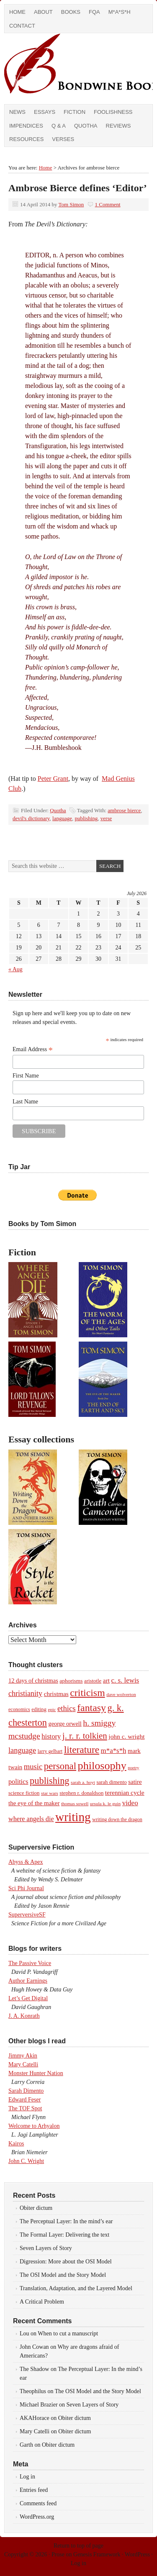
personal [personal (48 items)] (60, 1766)
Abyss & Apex (25, 1862)
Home (17, 12)
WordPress (137, 2554)
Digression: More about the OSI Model (66, 2261)
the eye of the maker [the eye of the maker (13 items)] (33, 1803)
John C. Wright (26, 2161)
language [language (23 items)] (22, 1750)
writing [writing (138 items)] (73, 1817)
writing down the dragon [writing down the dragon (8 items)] (117, 1819)
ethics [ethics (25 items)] (66, 1708)
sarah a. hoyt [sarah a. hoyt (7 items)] (83, 1782)
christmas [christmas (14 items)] (56, 1693)
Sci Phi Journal (26, 1888)
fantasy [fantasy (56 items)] (91, 1707)
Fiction (74, 112)
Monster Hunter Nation (35, 2073)
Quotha (86, 126)
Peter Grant (53, 778)
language (62, 818)
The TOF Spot (25, 2108)
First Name (26, 1075)
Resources (26, 139)
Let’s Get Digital (28, 1998)
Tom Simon (71, 204)
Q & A (58, 126)
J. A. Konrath (24, 2016)
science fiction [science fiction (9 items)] (23, 1793)
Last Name (25, 1101)
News (17, 112)
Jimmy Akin (22, 2056)
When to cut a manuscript (68, 2333)
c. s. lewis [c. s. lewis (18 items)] (125, 1680)
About (43, 12)
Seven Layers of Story (46, 2248)
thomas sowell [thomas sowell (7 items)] (74, 1803)
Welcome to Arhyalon (34, 2126)
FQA (94, 12)
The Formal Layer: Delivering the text (64, 2235)
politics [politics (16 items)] (18, 1781)
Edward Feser (24, 2099)
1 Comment (108, 204)
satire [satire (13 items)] (135, 1781)
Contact (22, 26)
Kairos (16, 2143)
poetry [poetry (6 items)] (133, 1767)
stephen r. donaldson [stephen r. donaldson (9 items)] (81, 1793)
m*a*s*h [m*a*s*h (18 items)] (113, 1751)
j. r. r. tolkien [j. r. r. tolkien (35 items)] (84, 1736)
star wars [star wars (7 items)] (49, 1793)
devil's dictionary (31, 818)
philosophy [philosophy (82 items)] (102, 1766)
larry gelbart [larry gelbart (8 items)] (50, 1751)
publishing (86, 818)
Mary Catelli (23, 2064)
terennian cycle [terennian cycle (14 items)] (124, 1792)
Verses (63, 139)
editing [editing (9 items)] (38, 1709)
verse (106, 818)
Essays (44, 112)
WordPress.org (37, 2517)
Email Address (33, 1049)
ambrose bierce (124, 810)
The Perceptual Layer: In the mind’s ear (66, 2221)
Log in (27, 2476)
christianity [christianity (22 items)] (25, 1693)
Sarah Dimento (26, 2091)
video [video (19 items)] (130, 1803)
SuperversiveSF (27, 1914)
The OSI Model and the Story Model (63, 2275)
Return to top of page (78, 2546)
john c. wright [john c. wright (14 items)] (126, 1736)
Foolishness (113, 112)
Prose (57, 2554)
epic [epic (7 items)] (52, 1709)
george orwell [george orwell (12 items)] (64, 1723)
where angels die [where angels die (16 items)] (31, 1818)
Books (70, 12)
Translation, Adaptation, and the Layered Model (76, 2288)
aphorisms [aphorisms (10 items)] (70, 1681)
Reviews (118, 126)
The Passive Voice (29, 1963)
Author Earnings (27, 1981)
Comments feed (38, 2503)
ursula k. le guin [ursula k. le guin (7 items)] (105, 1803)
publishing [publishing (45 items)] (49, 1780)
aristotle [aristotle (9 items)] (92, 1681)
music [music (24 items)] (33, 1766)
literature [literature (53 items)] (81, 1749)
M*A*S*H (119, 12)
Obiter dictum (36, 2208)
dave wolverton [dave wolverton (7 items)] (121, 1694)
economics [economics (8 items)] (19, 1709)
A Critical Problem (42, 2302)
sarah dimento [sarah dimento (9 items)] (111, 1782)
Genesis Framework (96, 2554)
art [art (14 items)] (106, 1680)
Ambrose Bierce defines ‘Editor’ (77, 187)
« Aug (15, 969)
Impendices (26, 126)
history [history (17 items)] (51, 1736)
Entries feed (34, 2490)
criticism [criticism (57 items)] (87, 1692)
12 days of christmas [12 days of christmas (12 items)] (33, 1680)
